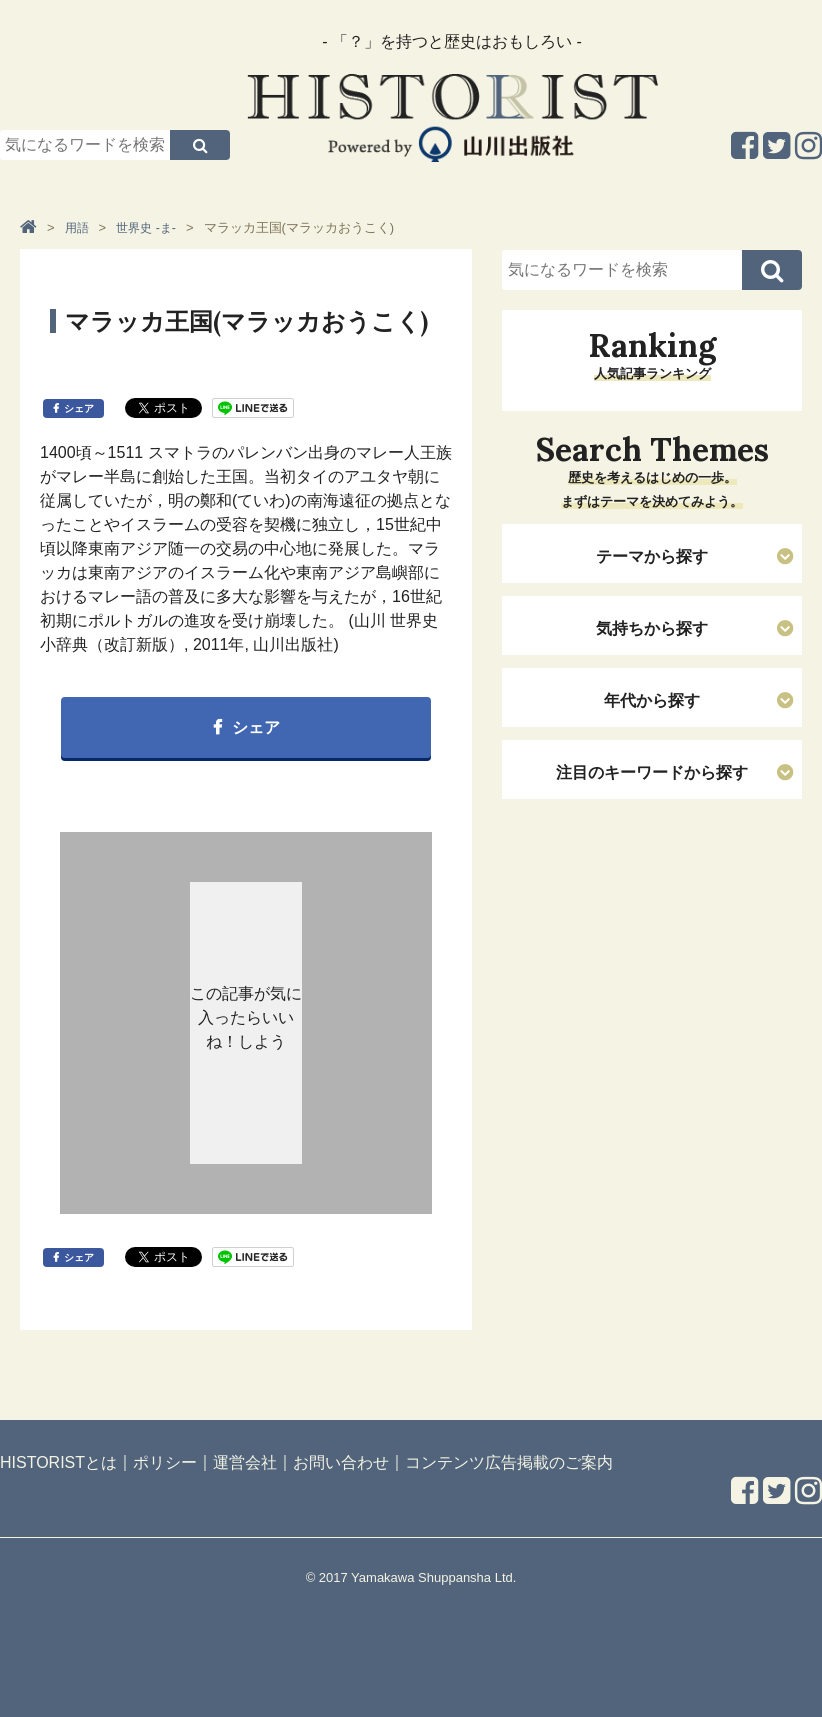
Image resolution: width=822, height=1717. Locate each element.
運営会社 (245, 1462)
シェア (79, 408)
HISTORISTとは (58, 1462)
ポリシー (165, 1462)
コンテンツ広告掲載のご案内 (509, 1462)
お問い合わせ (341, 1462)
